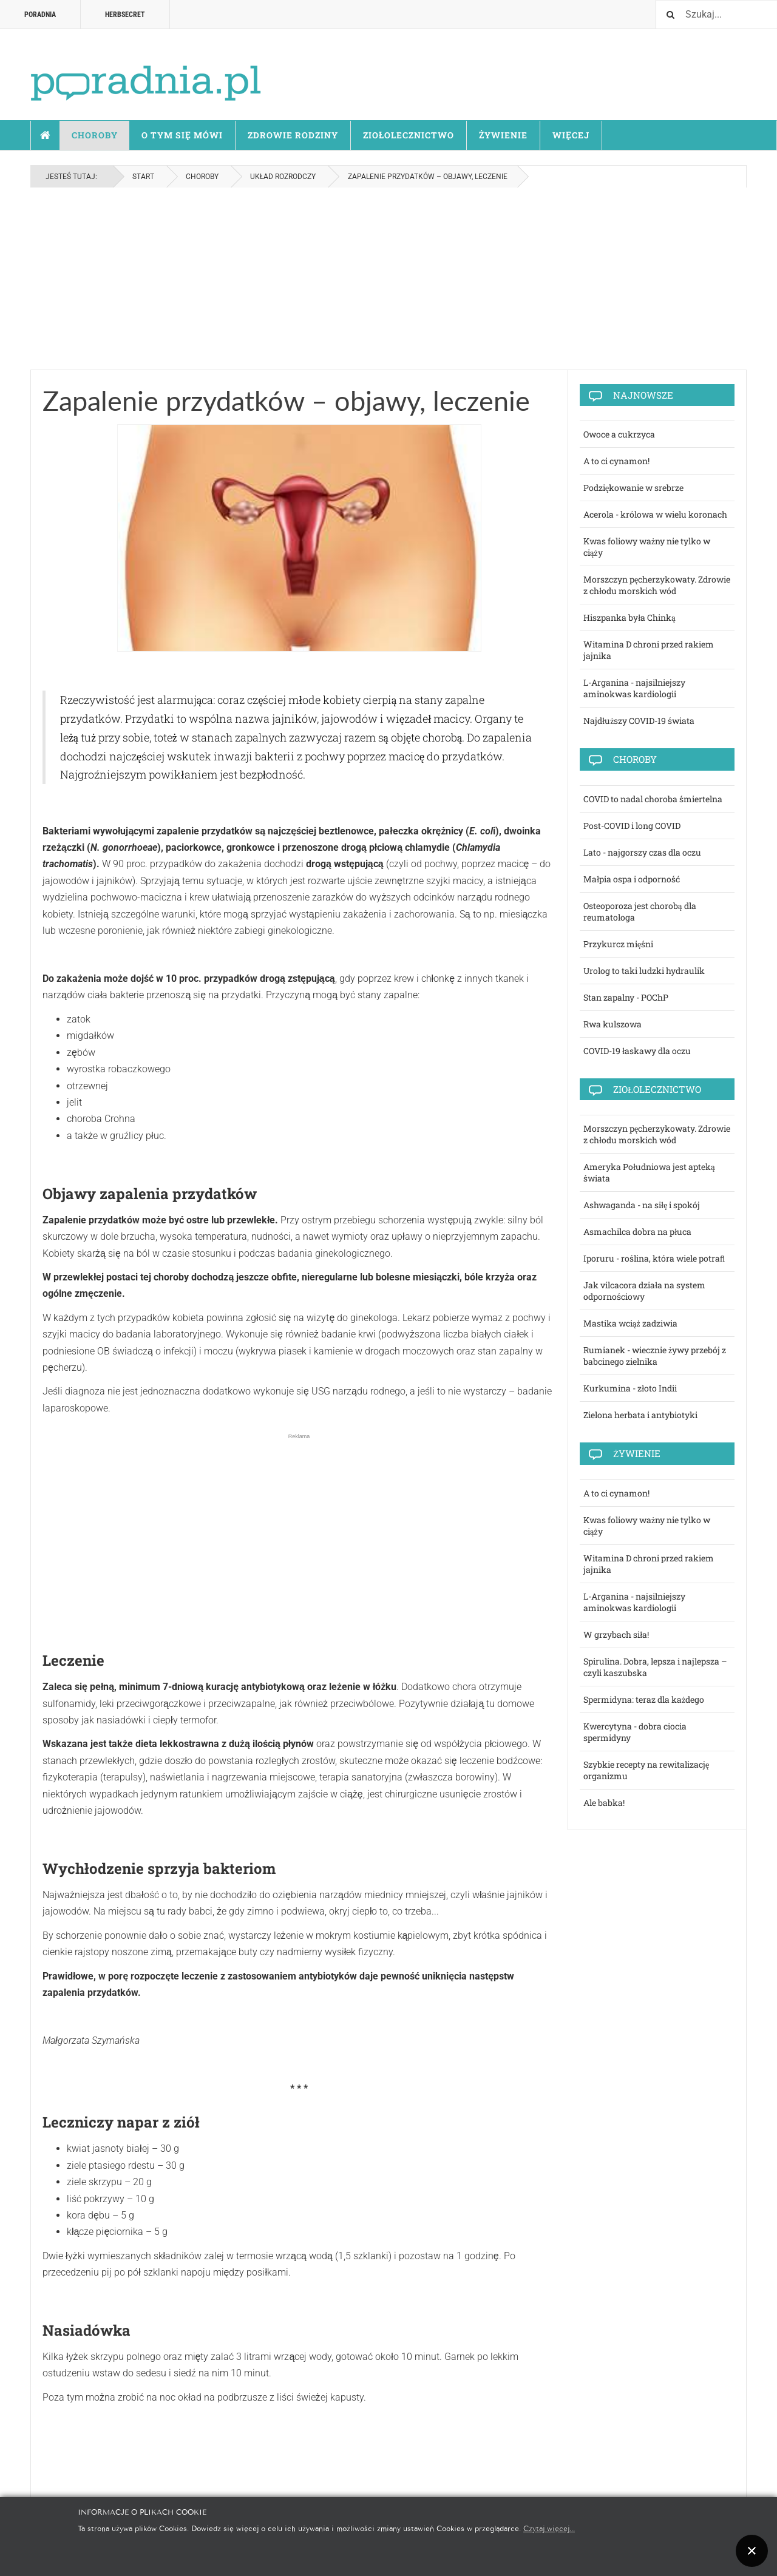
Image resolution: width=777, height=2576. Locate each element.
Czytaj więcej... (549, 2528)
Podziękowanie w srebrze (633, 487)
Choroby (95, 135)
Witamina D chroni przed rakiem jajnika (648, 649)
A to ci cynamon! (616, 461)
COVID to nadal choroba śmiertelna (652, 799)
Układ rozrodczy (283, 176)
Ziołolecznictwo (408, 135)
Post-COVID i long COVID (631, 825)
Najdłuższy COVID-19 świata (638, 720)
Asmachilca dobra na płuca (637, 1231)
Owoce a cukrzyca (619, 434)
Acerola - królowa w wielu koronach (655, 514)
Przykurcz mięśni (618, 944)
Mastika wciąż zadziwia (630, 1323)
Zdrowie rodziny (293, 135)
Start (45, 135)
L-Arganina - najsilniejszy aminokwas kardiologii (634, 688)
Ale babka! (604, 1802)
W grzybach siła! (616, 1634)
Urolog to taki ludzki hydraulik (644, 970)
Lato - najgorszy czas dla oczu (642, 852)
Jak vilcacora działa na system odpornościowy (644, 1290)
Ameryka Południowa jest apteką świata (649, 1172)
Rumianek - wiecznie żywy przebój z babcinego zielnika (654, 1355)
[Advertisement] (388, 278)
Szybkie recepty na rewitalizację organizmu (646, 1770)
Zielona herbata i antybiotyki (640, 1415)
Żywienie (503, 135)
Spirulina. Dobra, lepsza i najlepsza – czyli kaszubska (655, 1666)
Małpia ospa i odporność (631, 879)
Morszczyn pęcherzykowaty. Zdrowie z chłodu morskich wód (656, 585)
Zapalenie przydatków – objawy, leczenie (286, 400)
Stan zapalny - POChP (625, 997)
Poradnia (40, 14)
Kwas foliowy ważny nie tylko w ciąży (646, 546)
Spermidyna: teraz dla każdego (643, 1699)
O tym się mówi (182, 135)
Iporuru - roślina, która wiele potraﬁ (654, 1258)
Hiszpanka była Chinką (629, 617)
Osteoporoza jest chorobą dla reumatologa (639, 911)
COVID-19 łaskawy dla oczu (637, 1050)
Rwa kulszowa (612, 1024)
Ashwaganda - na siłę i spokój (642, 1205)
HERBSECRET (125, 14)
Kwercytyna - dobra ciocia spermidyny (635, 1731)
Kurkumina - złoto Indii (630, 1388)
